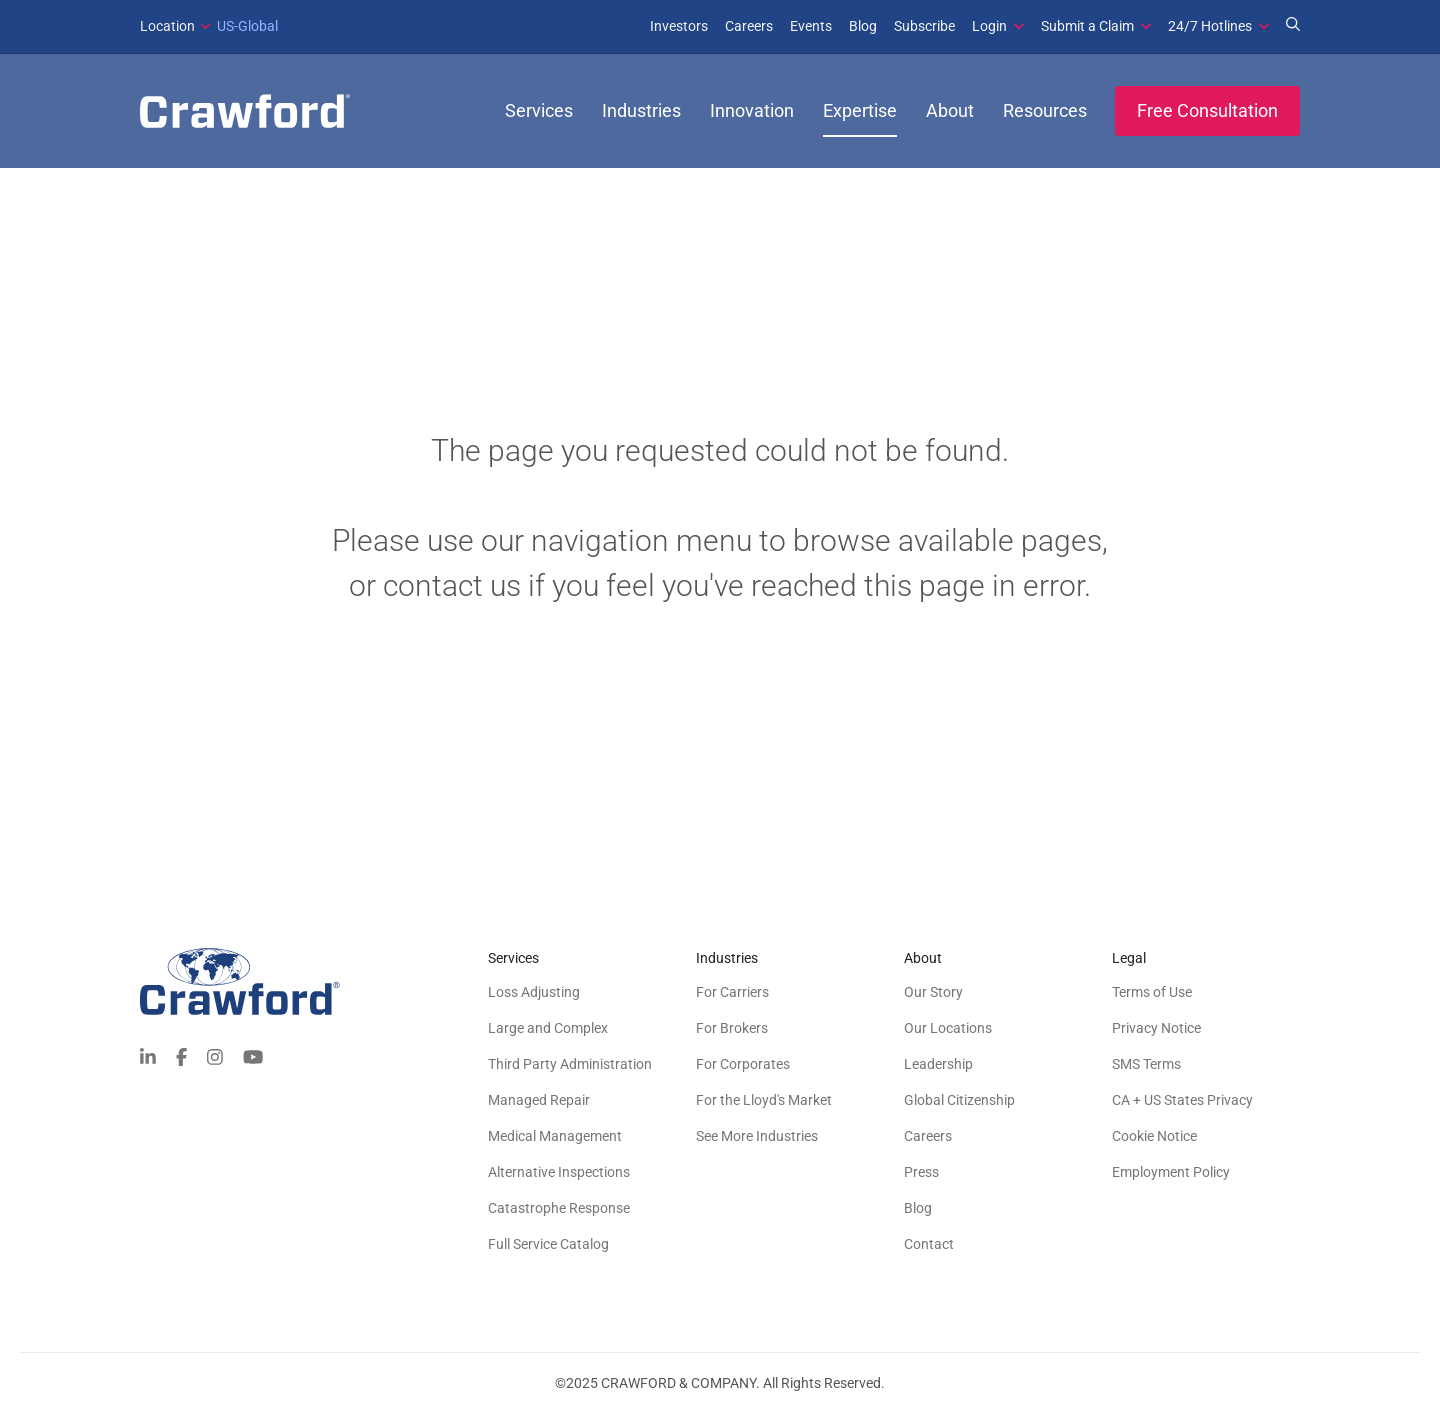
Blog (863, 26)
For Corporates (743, 1064)
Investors (679, 26)
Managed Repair (539, 1100)
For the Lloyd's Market (764, 1100)
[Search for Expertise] (1293, 26)
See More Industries (757, 1136)
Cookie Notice (1154, 1136)
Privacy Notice (1156, 1028)
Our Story (933, 992)
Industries (641, 110)
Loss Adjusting (534, 992)
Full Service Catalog (548, 1244)
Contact (929, 1244)
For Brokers (732, 1028)
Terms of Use (1152, 992)
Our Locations (948, 1028)
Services (539, 110)
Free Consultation (1207, 110)
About (950, 110)
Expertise (860, 110)
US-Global (209, 26)
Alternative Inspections (559, 1172)
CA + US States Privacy (1182, 1100)
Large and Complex (548, 1028)
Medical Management (555, 1136)
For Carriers (732, 992)
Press (921, 1172)
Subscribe (924, 26)
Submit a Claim (1087, 26)
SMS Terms (1146, 1064)
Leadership (938, 1064)
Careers (749, 26)
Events (811, 26)
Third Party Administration (570, 1064)
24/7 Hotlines (1210, 26)
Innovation (752, 110)
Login (989, 26)
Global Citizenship (959, 1100)
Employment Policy (1171, 1172)
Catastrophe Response (559, 1208)
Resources (1045, 110)
